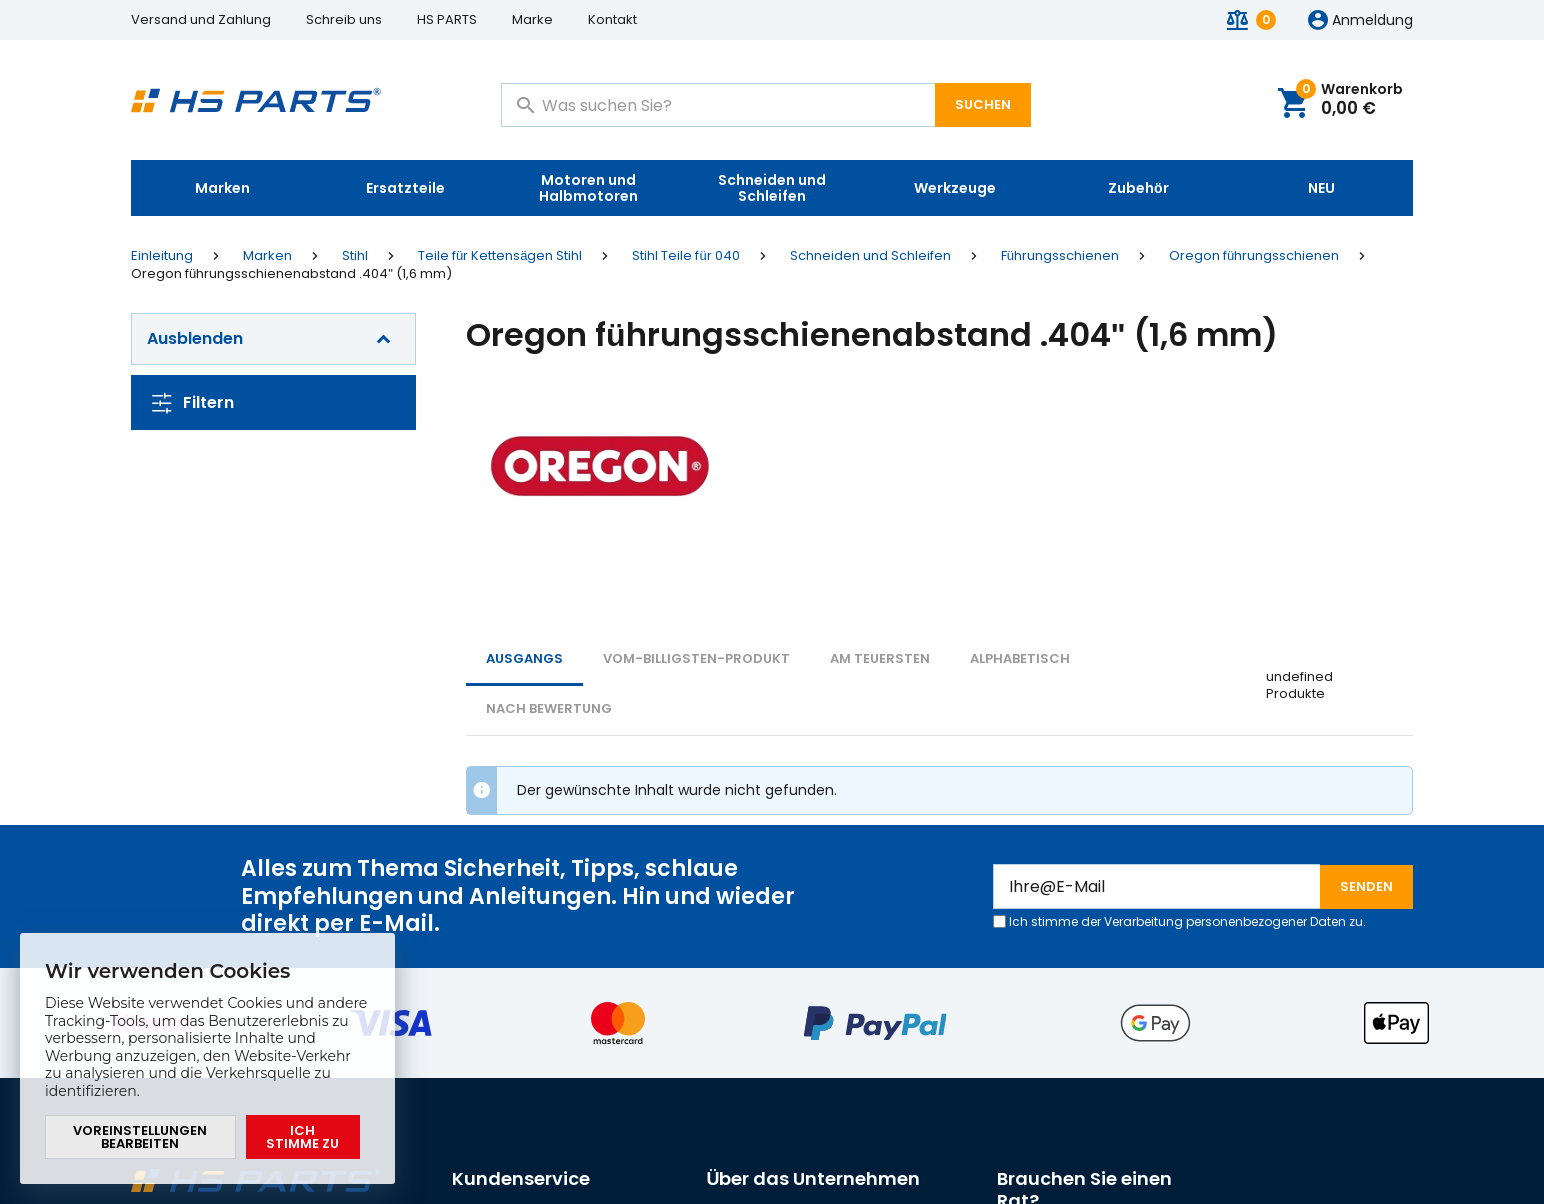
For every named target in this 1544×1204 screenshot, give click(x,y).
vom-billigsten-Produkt (696, 658)
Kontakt (612, 19)
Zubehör (1138, 188)
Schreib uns (344, 19)
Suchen (983, 104)
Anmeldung (1372, 21)
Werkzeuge (955, 188)
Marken (222, 188)
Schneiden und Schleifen (772, 188)
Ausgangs (524, 658)
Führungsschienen (1060, 256)
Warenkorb (1349, 100)
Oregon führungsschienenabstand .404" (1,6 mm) (291, 274)
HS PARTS (447, 19)
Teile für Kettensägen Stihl (500, 256)
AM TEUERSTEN (880, 658)
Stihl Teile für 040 (685, 256)
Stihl (355, 256)
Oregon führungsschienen (1254, 256)
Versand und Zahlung (201, 19)
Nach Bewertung (549, 708)
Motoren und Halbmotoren (588, 188)
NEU (1321, 188)
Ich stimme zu (302, 1137)
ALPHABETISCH (1020, 658)
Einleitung (162, 256)
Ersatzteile (405, 188)
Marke (532, 19)
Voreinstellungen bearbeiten (140, 1137)
